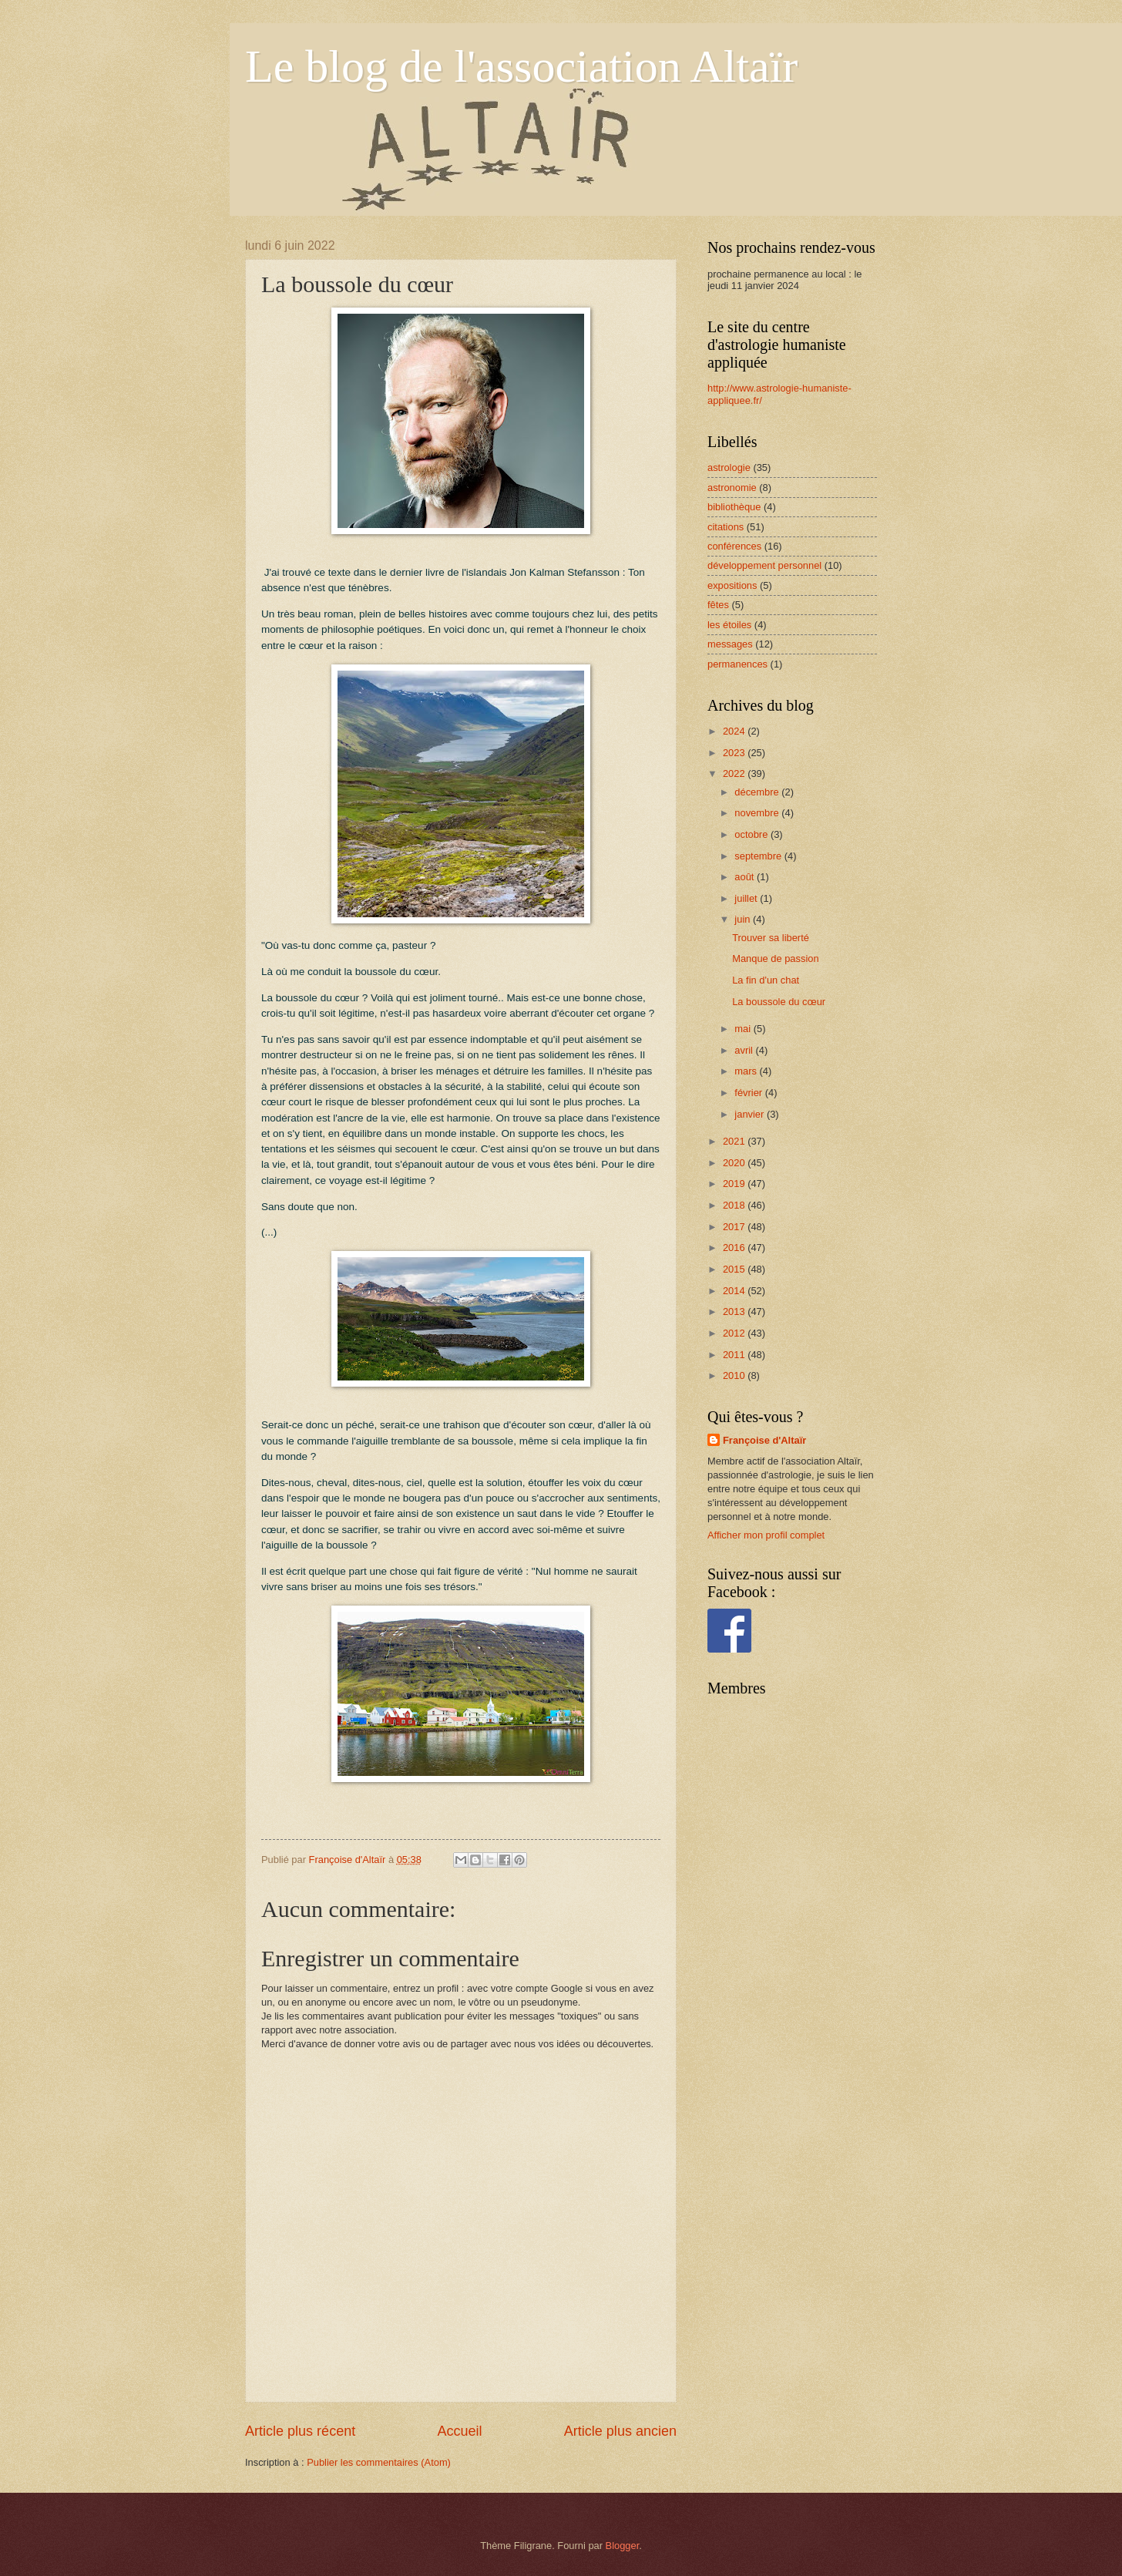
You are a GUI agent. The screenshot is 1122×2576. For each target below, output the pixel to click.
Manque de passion (775, 958)
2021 (735, 1141)
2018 (735, 1205)
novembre (757, 813)
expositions (732, 585)
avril (744, 1050)
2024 (735, 731)
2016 (735, 1247)
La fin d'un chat (765, 980)
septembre (759, 856)
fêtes (718, 604)
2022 (735, 773)
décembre (757, 792)
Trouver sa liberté (770, 937)
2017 (735, 1227)
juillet (747, 898)
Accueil (459, 2431)
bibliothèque (734, 507)
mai (743, 1028)
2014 (735, 1290)
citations (725, 527)
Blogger (623, 2545)
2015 (735, 1269)
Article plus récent (300, 2431)
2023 (735, 752)
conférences (734, 546)
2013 (735, 1311)
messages (730, 644)
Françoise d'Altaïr (764, 1440)
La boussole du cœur (778, 1001)
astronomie (732, 487)
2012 (735, 1333)
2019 (735, 1183)
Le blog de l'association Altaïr (521, 66)
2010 (735, 1375)
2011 (735, 1354)
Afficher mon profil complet (766, 1535)
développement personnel (764, 565)
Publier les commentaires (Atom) (379, 2462)
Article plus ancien (620, 2431)
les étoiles (729, 625)
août (745, 877)
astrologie (729, 467)
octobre (752, 834)
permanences (737, 664)
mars (746, 1071)
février (749, 1092)
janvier (750, 1114)
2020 (735, 1163)
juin (743, 919)
